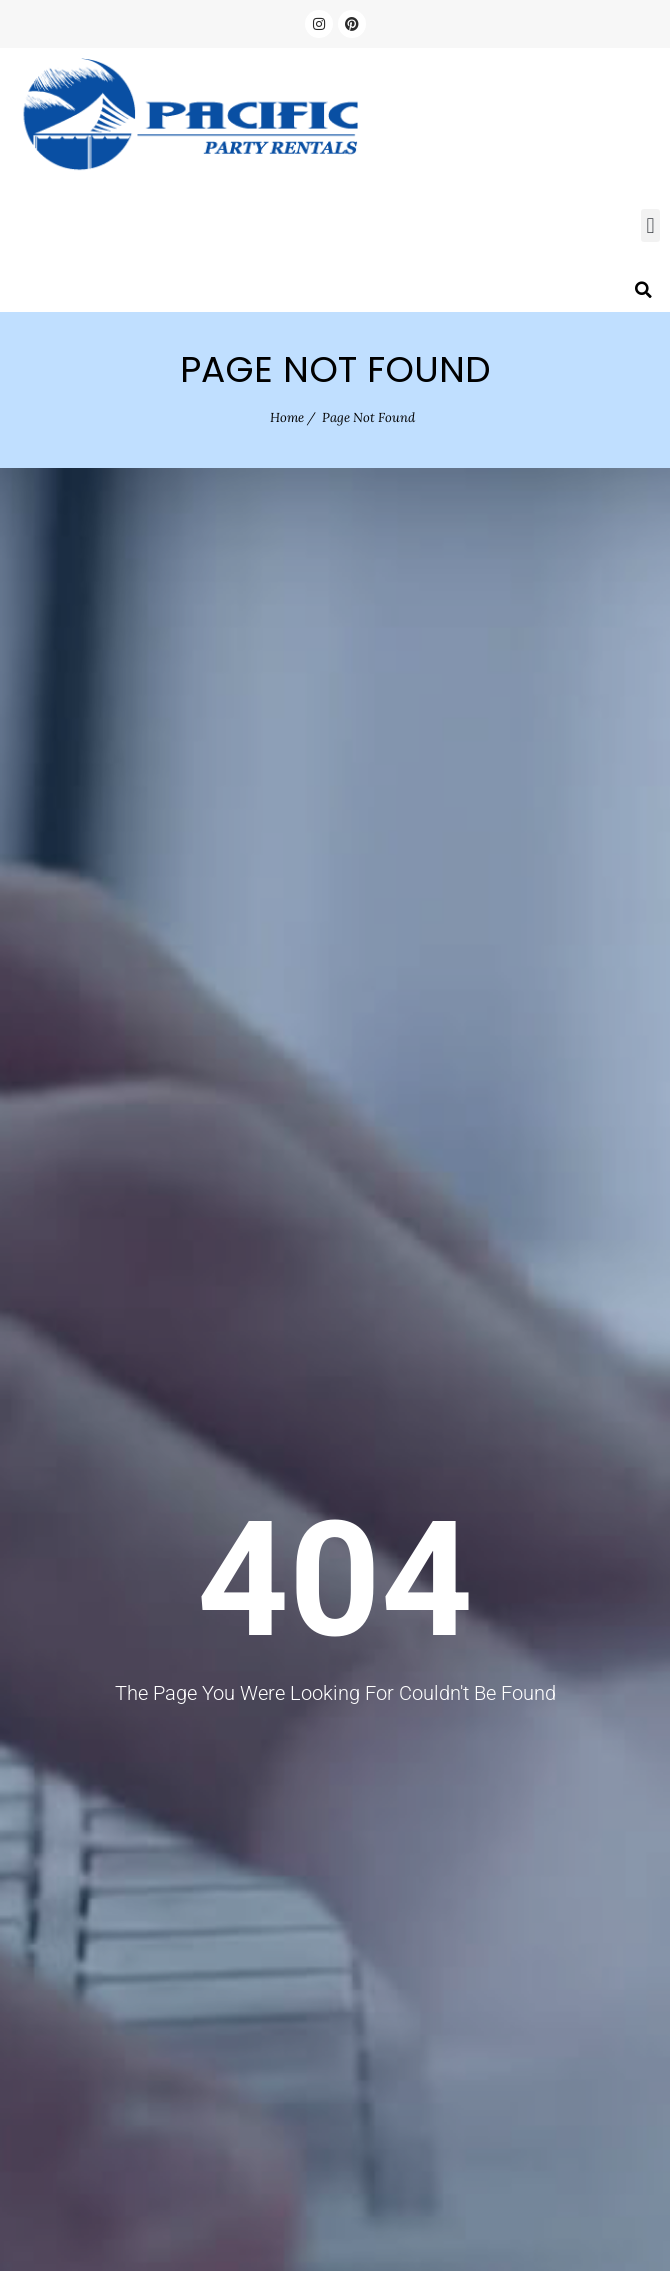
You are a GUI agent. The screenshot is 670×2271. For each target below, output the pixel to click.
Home (287, 417)
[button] (650, 225)
